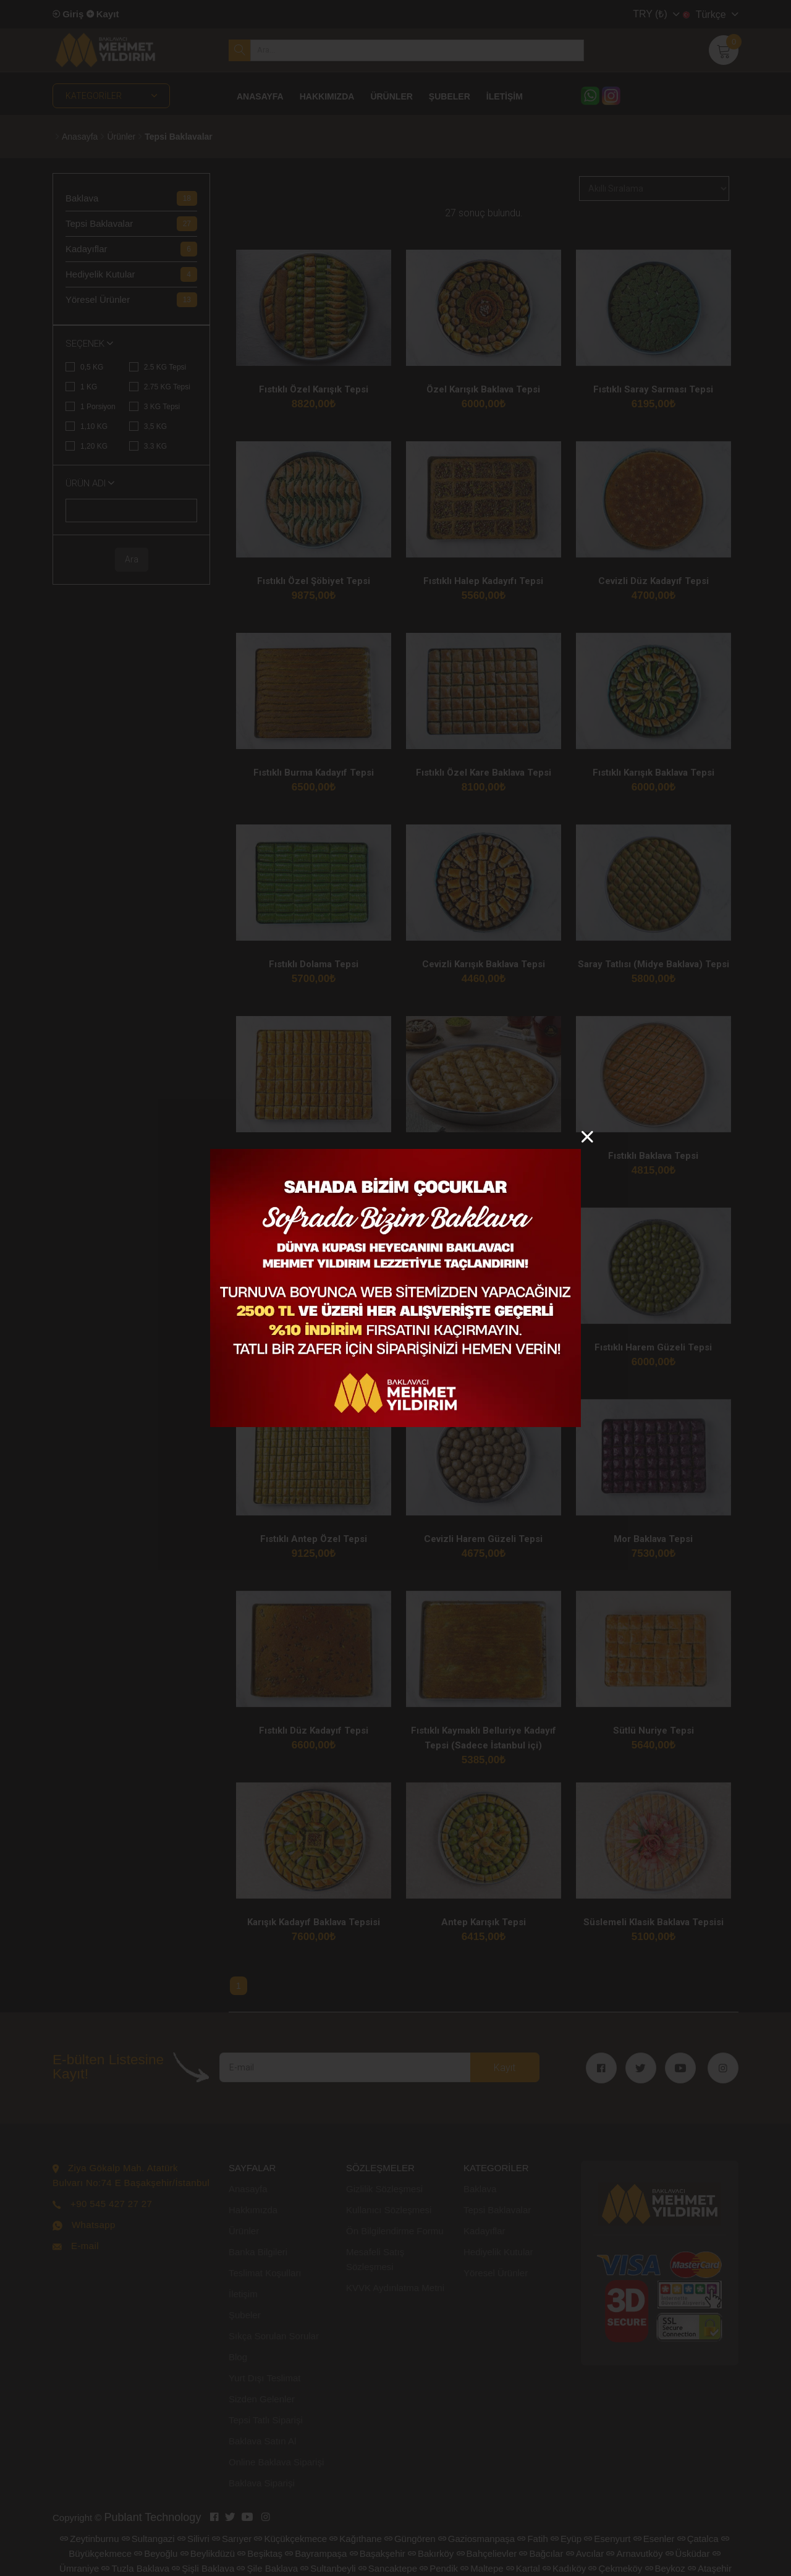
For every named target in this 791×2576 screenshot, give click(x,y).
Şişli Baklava (203, 2568)
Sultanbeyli (327, 2568)
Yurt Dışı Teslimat (264, 2378)
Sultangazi (148, 2538)
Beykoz (665, 2568)
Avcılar (585, 2553)
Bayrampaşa (316, 2553)
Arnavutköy (634, 2553)
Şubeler (245, 2315)
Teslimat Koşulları (265, 2273)
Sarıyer (232, 2538)
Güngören (410, 2538)
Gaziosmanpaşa (476, 2538)
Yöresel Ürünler (495, 2273)
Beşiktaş (259, 2553)
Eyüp (566, 2538)
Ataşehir (710, 2568)
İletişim (243, 2294)
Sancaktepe (387, 2568)
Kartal (523, 2568)
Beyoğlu (155, 2553)
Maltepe (481, 2568)
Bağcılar (541, 2553)
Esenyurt (607, 2538)
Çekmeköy (615, 2568)
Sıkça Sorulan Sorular (274, 2336)
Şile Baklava (267, 2568)
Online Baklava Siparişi (276, 2462)
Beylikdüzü (207, 2553)
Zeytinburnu (89, 2538)
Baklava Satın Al (262, 2441)
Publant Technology (152, 2517)
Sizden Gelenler (262, 2399)
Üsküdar (688, 2553)
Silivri (193, 2538)
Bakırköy (431, 2553)
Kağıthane (355, 2538)
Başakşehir (377, 2553)
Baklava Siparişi (262, 2483)
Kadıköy (564, 2568)
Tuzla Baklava (135, 2568)
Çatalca (698, 2538)
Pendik (439, 2568)
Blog (238, 2357)
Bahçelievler (487, 2553)
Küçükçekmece (290, 2538)
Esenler (654, 2538)
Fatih (532, 2538)
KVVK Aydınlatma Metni (395, 2287)
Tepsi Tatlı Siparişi (266, 2420)
